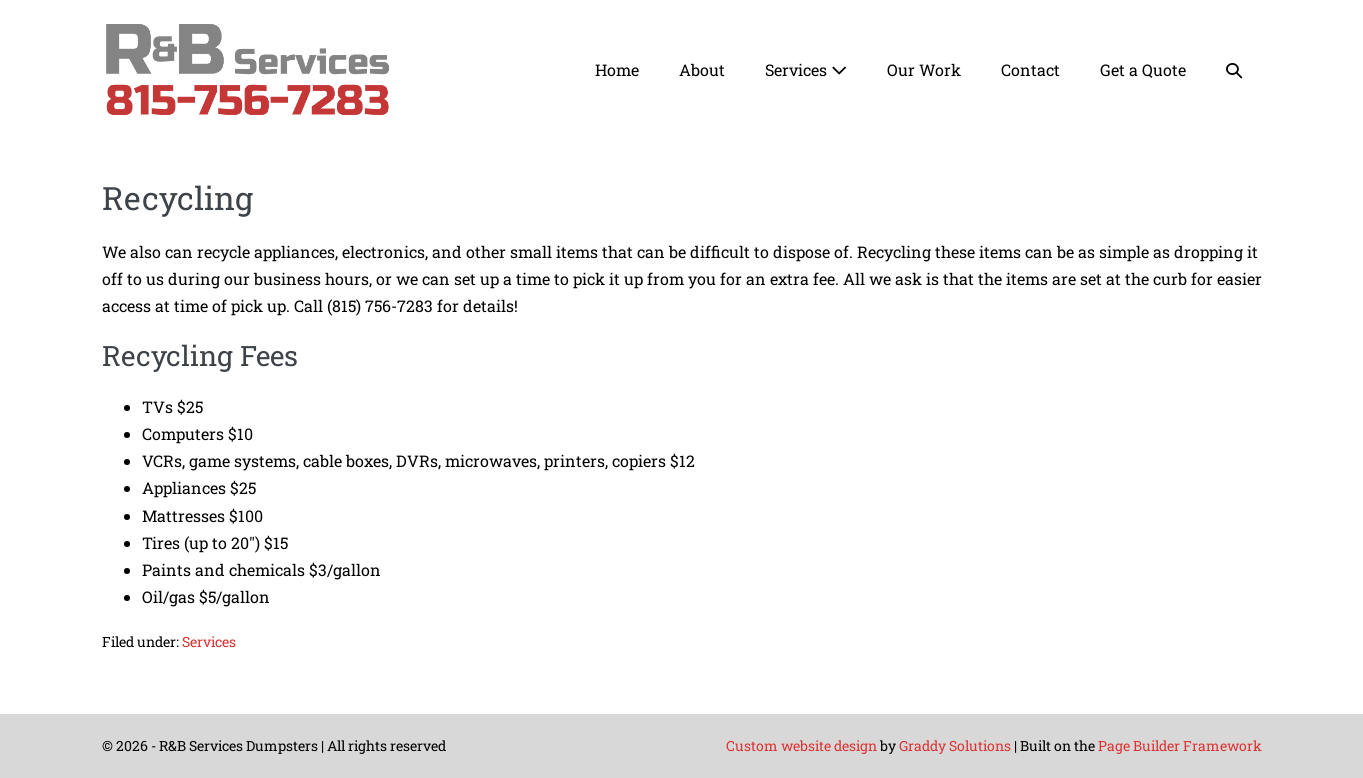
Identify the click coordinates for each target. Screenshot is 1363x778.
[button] (1234, 69)
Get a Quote (1143, 69)
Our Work (924, 69)
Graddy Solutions (955, 745)
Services (806, 69)
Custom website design (801, 745)
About (702, 69)
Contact (1030, 69)
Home (617, 69)
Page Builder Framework (1180, 745)
